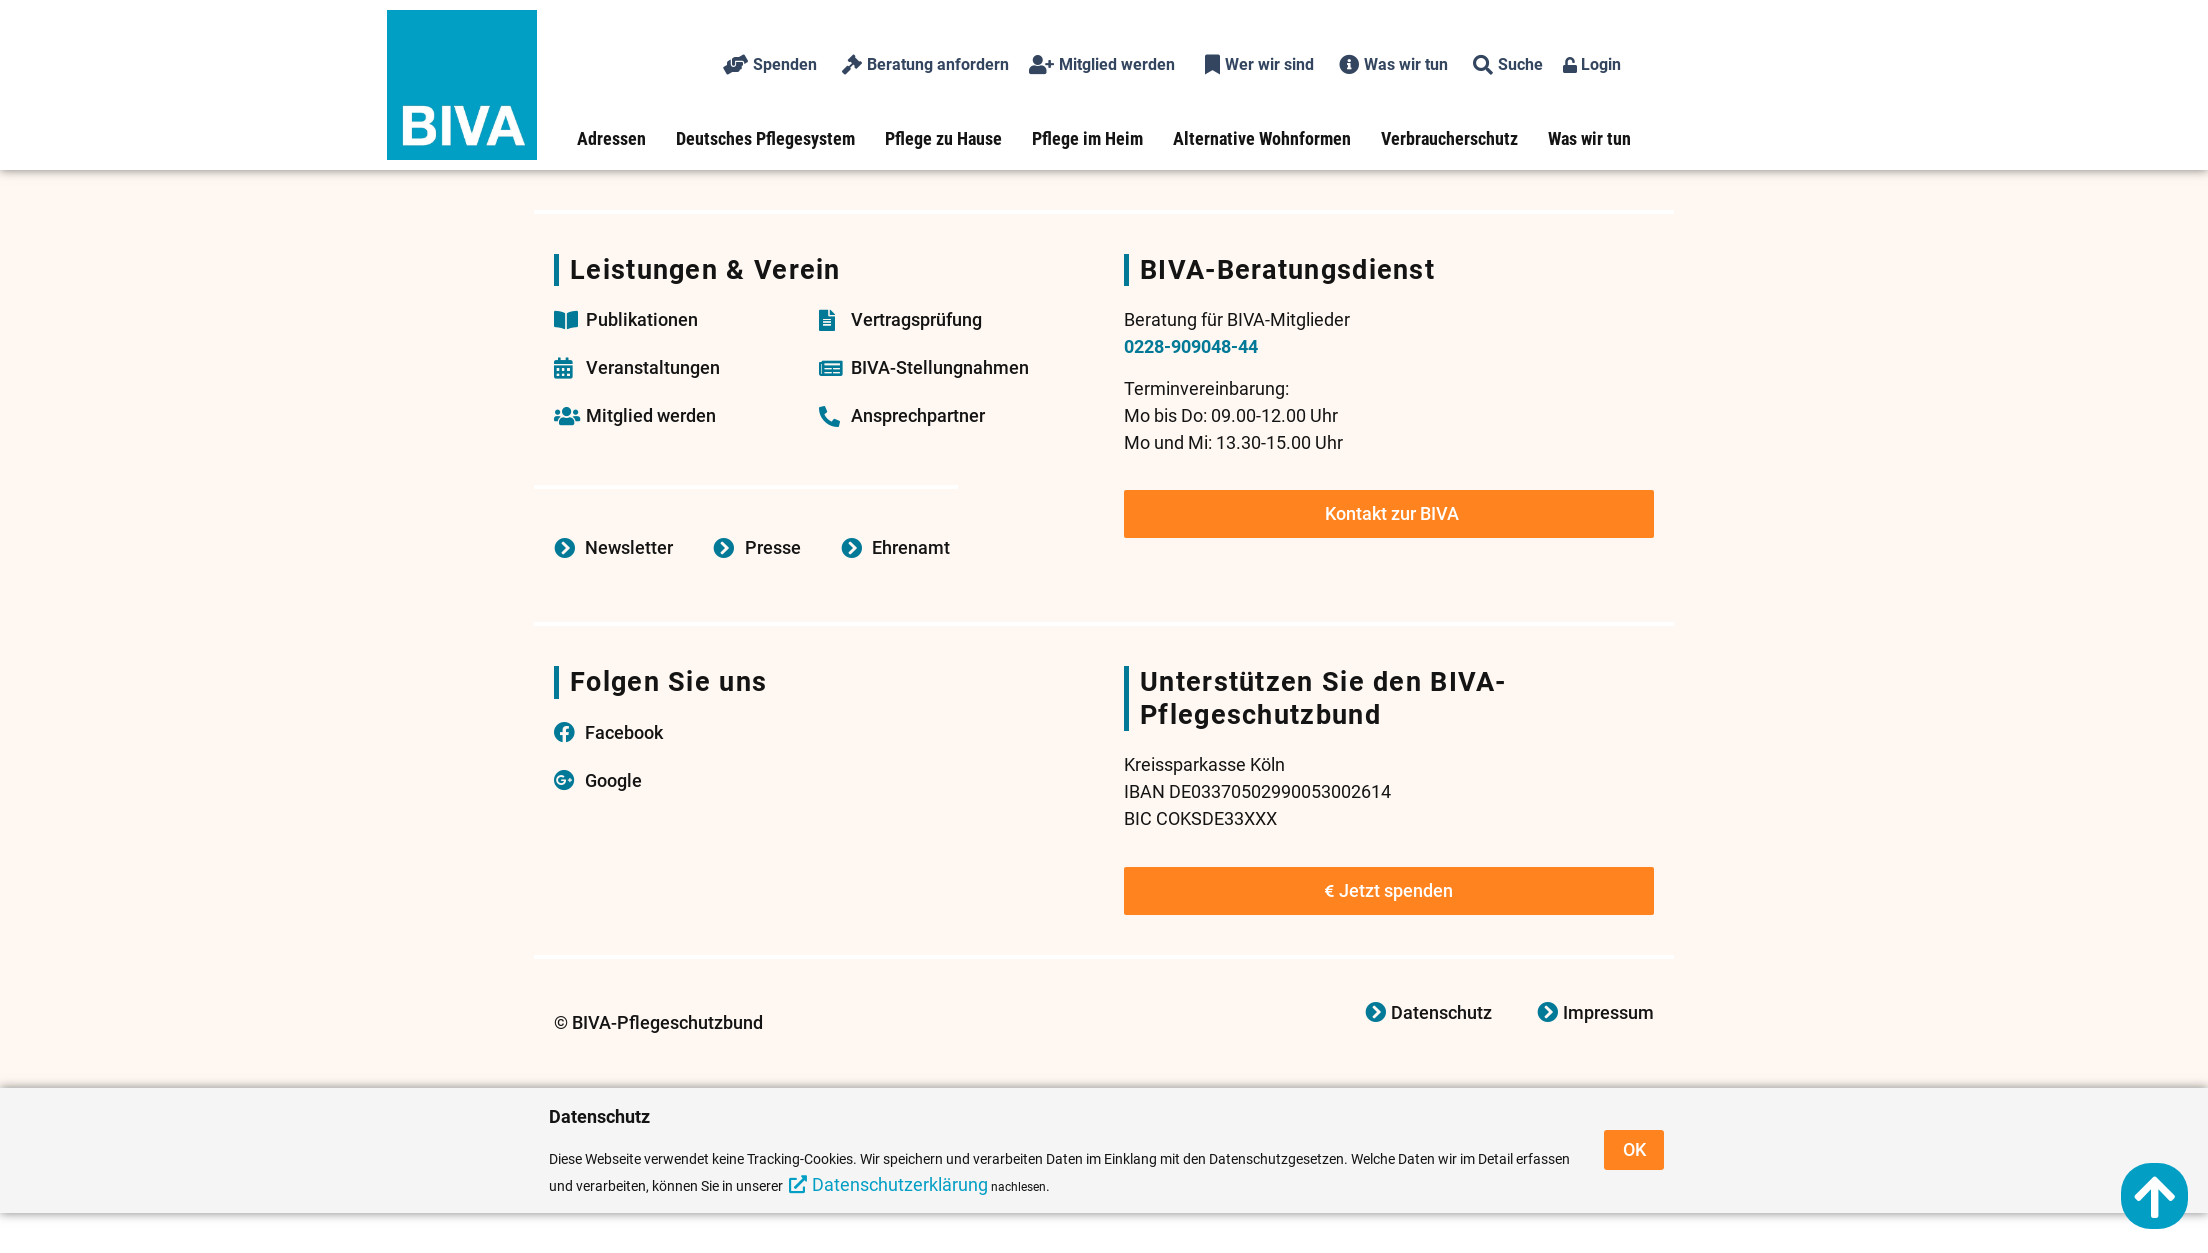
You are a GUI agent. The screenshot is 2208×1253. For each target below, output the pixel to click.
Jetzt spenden (1389, 890)
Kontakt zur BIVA (1392, 513)
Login (1592, 64)
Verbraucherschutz (1449, 138)
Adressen (611, 138)
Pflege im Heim (1087, 138)
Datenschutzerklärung (900, 1184)
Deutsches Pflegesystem (765, 138)
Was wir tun (1589, 138)
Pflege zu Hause (943, 138)
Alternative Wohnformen (1262, 138)
